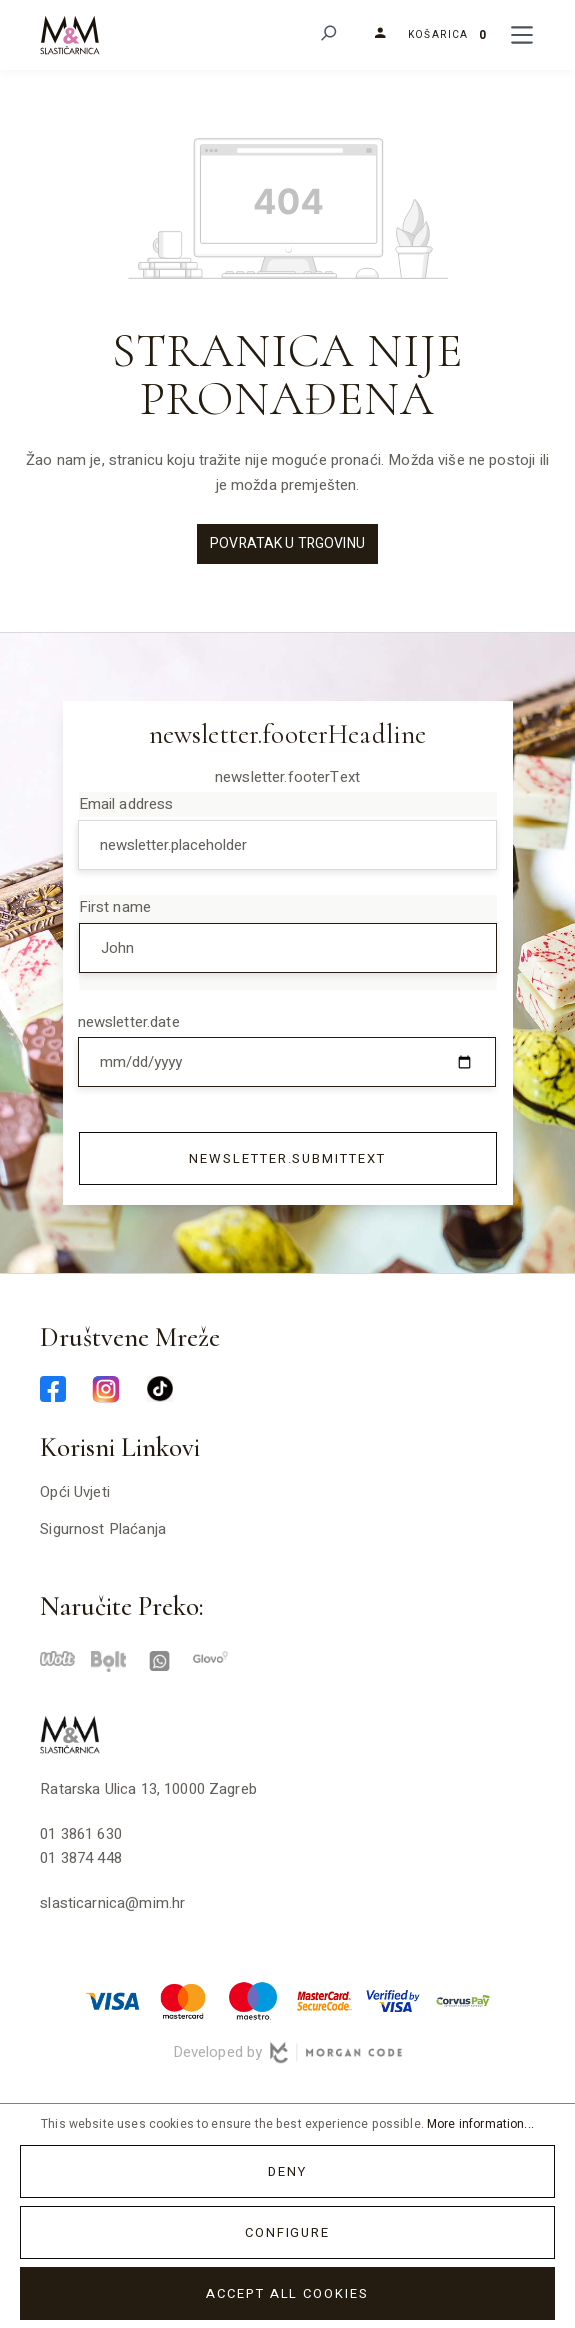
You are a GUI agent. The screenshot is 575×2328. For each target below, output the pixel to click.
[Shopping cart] (448, 35)
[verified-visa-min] (393, 2000)
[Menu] (522, 35)
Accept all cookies (287, 2293)
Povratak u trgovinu (287, 543)
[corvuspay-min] (463, 2000)
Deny (287, 2171)
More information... (480, 2124)
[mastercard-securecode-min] (323, 2000)
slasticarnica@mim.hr (112, 1903)
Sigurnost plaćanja (103, 1529)
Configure (288, 2232)
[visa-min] (113, 2000)
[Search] (327, 35)
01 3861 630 (81, 1834)
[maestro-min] (253, 2000)
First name (115, 907)
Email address (126, 804)
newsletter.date (129, 1022)
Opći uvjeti (75, 1492)
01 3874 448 (81, 1858)
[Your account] (372, 35)
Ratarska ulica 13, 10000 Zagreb (148, 1789)
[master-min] (183, 2000)
